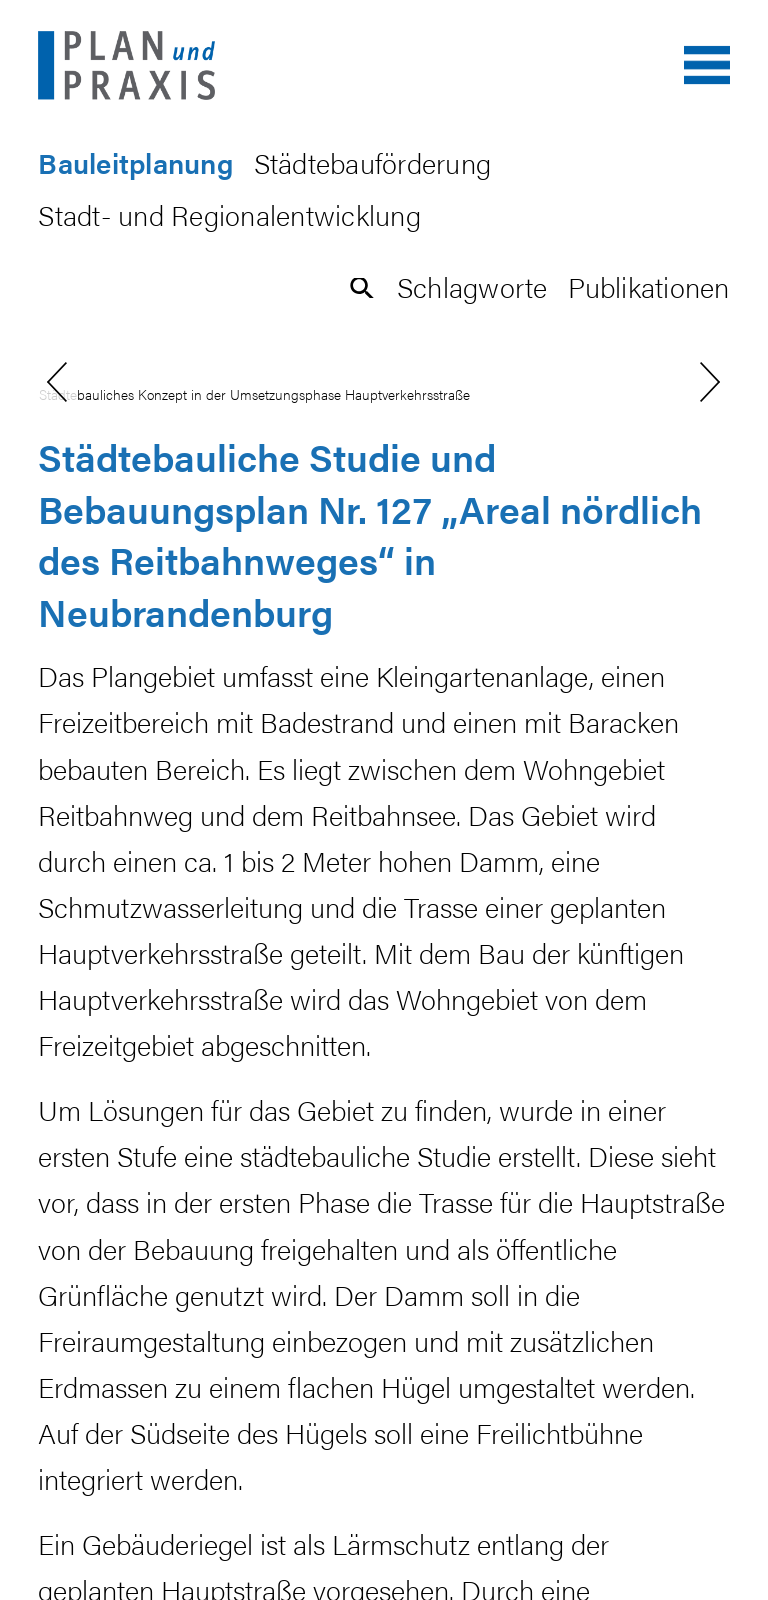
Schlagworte (472, 286)
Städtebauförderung (373, 162)
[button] (362, 286)
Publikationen (648, 286)
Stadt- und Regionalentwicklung (229, 214)
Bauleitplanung (135, 162)
